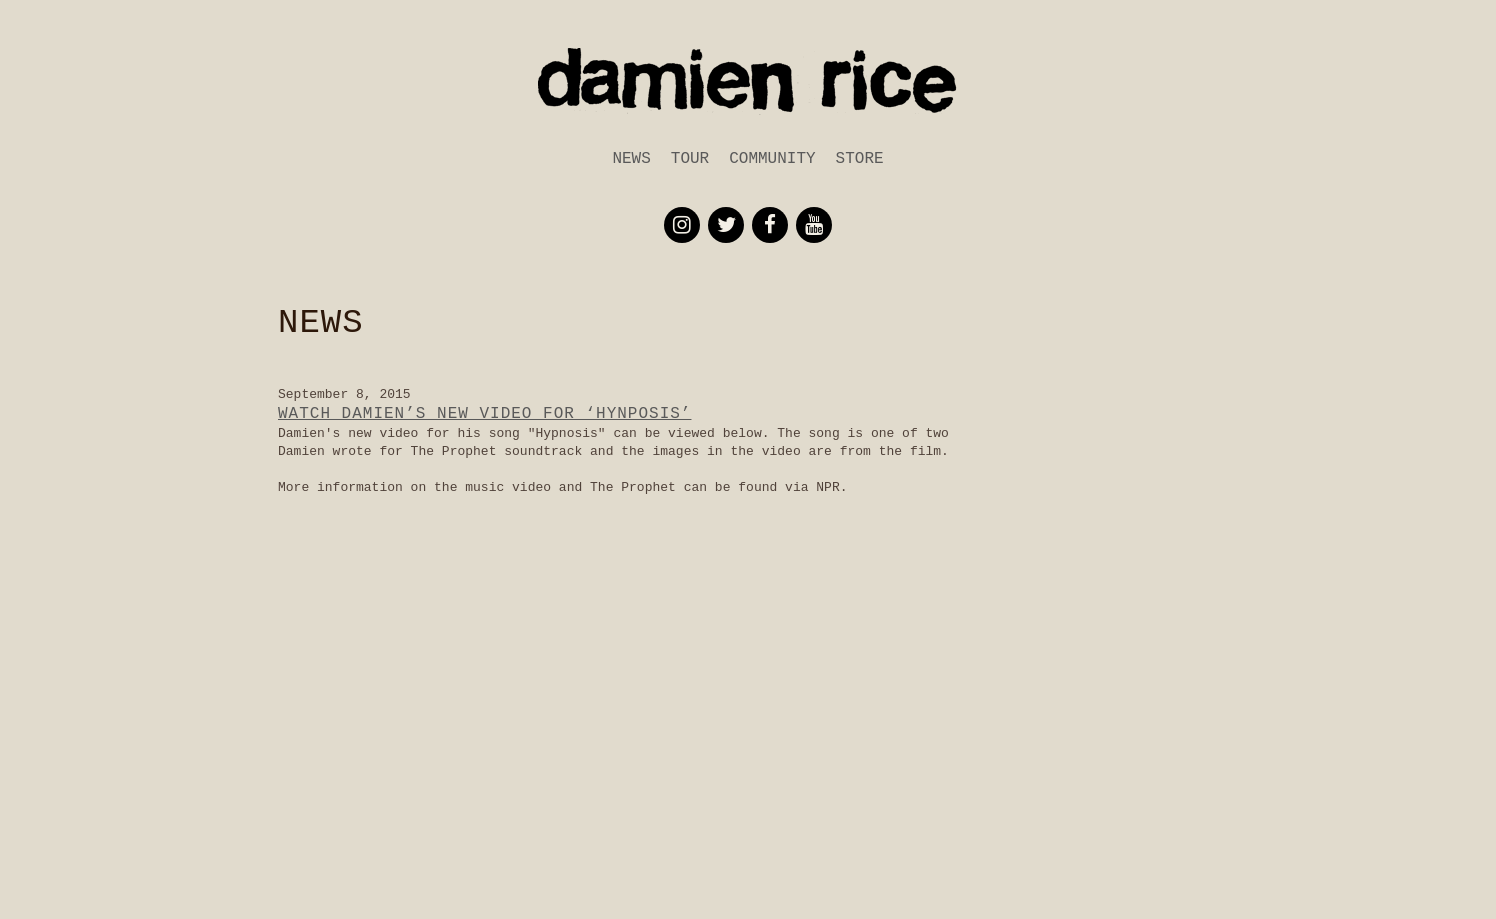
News (631, 159)
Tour (690, 159)
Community (772, 159)
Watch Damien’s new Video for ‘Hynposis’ (484, 414)
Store (860, 159)
